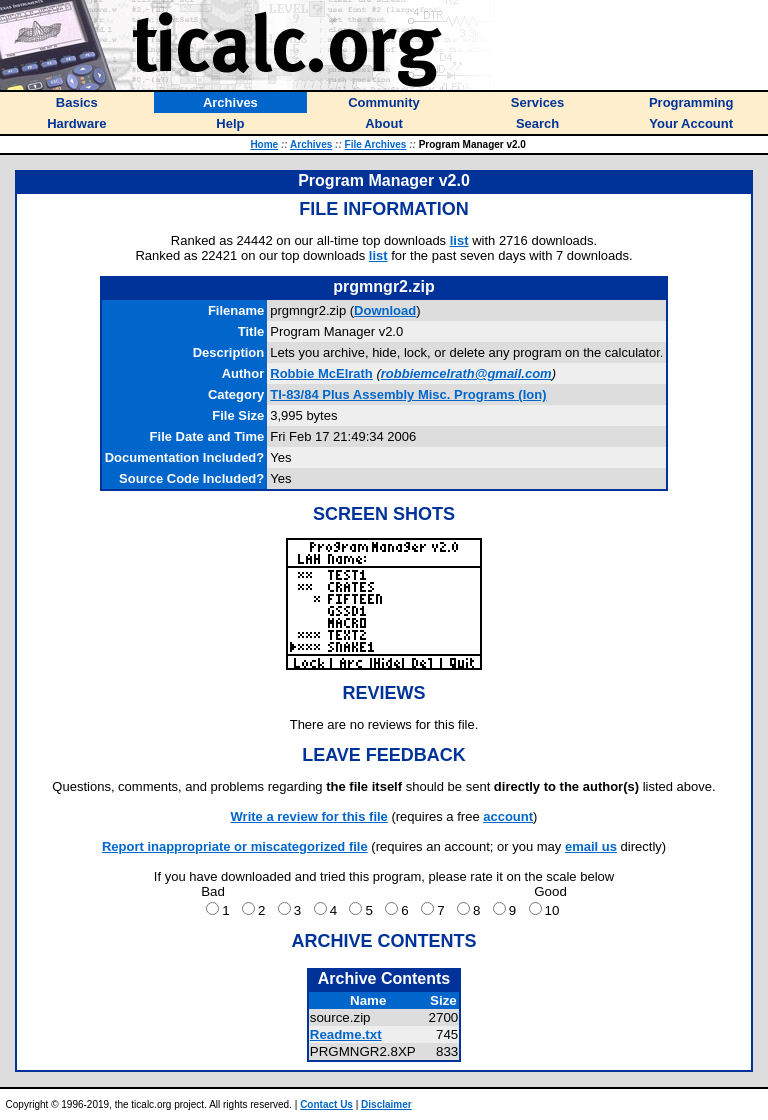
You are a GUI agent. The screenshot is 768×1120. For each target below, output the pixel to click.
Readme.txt (346, 1034)
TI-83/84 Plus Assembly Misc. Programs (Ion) (408, 394)
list (459, 240)
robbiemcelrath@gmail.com (466, 373)
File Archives (376, 144)
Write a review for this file (309, 816)
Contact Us (326, 1104)
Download (385, 310)
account (508, 816)
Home (264, 144)
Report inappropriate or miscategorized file (235, 846)
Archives (311, 144)
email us (591, 846)
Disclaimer (386, 1104)
